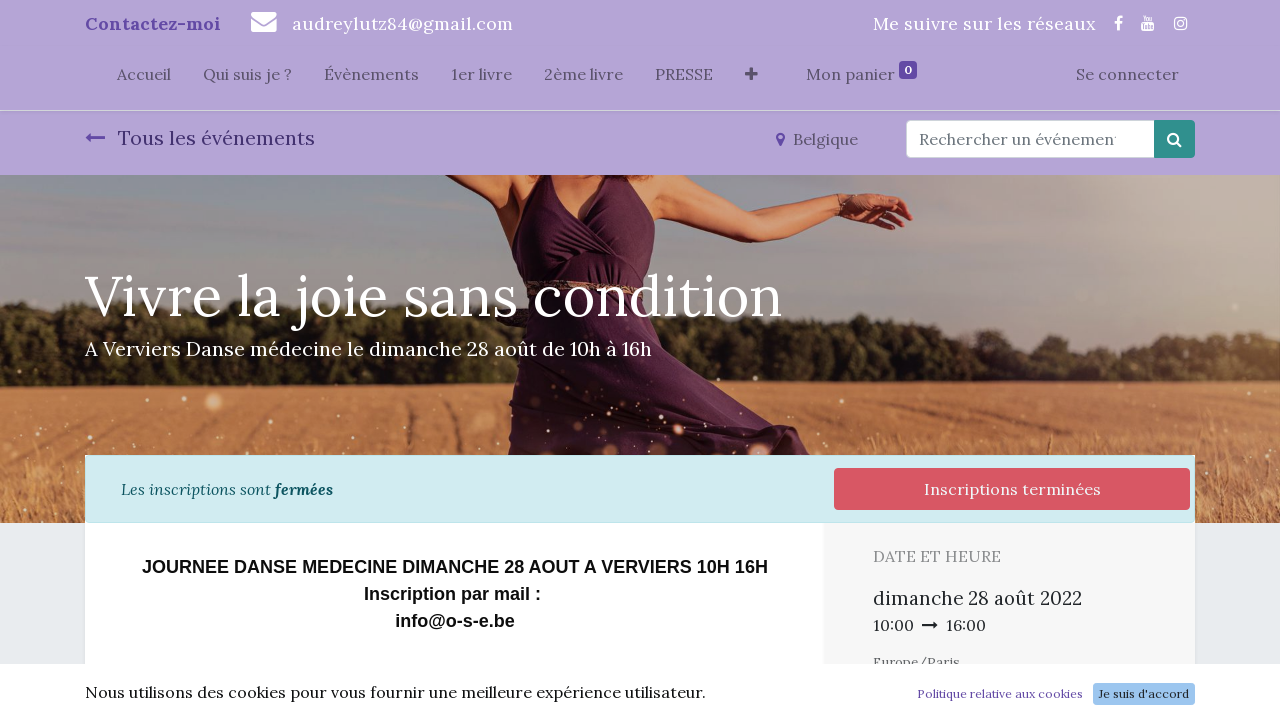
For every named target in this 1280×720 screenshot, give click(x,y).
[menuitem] (144, 78)
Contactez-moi (153, 23)
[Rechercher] (1174, 139)
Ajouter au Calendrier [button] (979, 700)
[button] (751, 78)
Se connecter (1127, 74)
